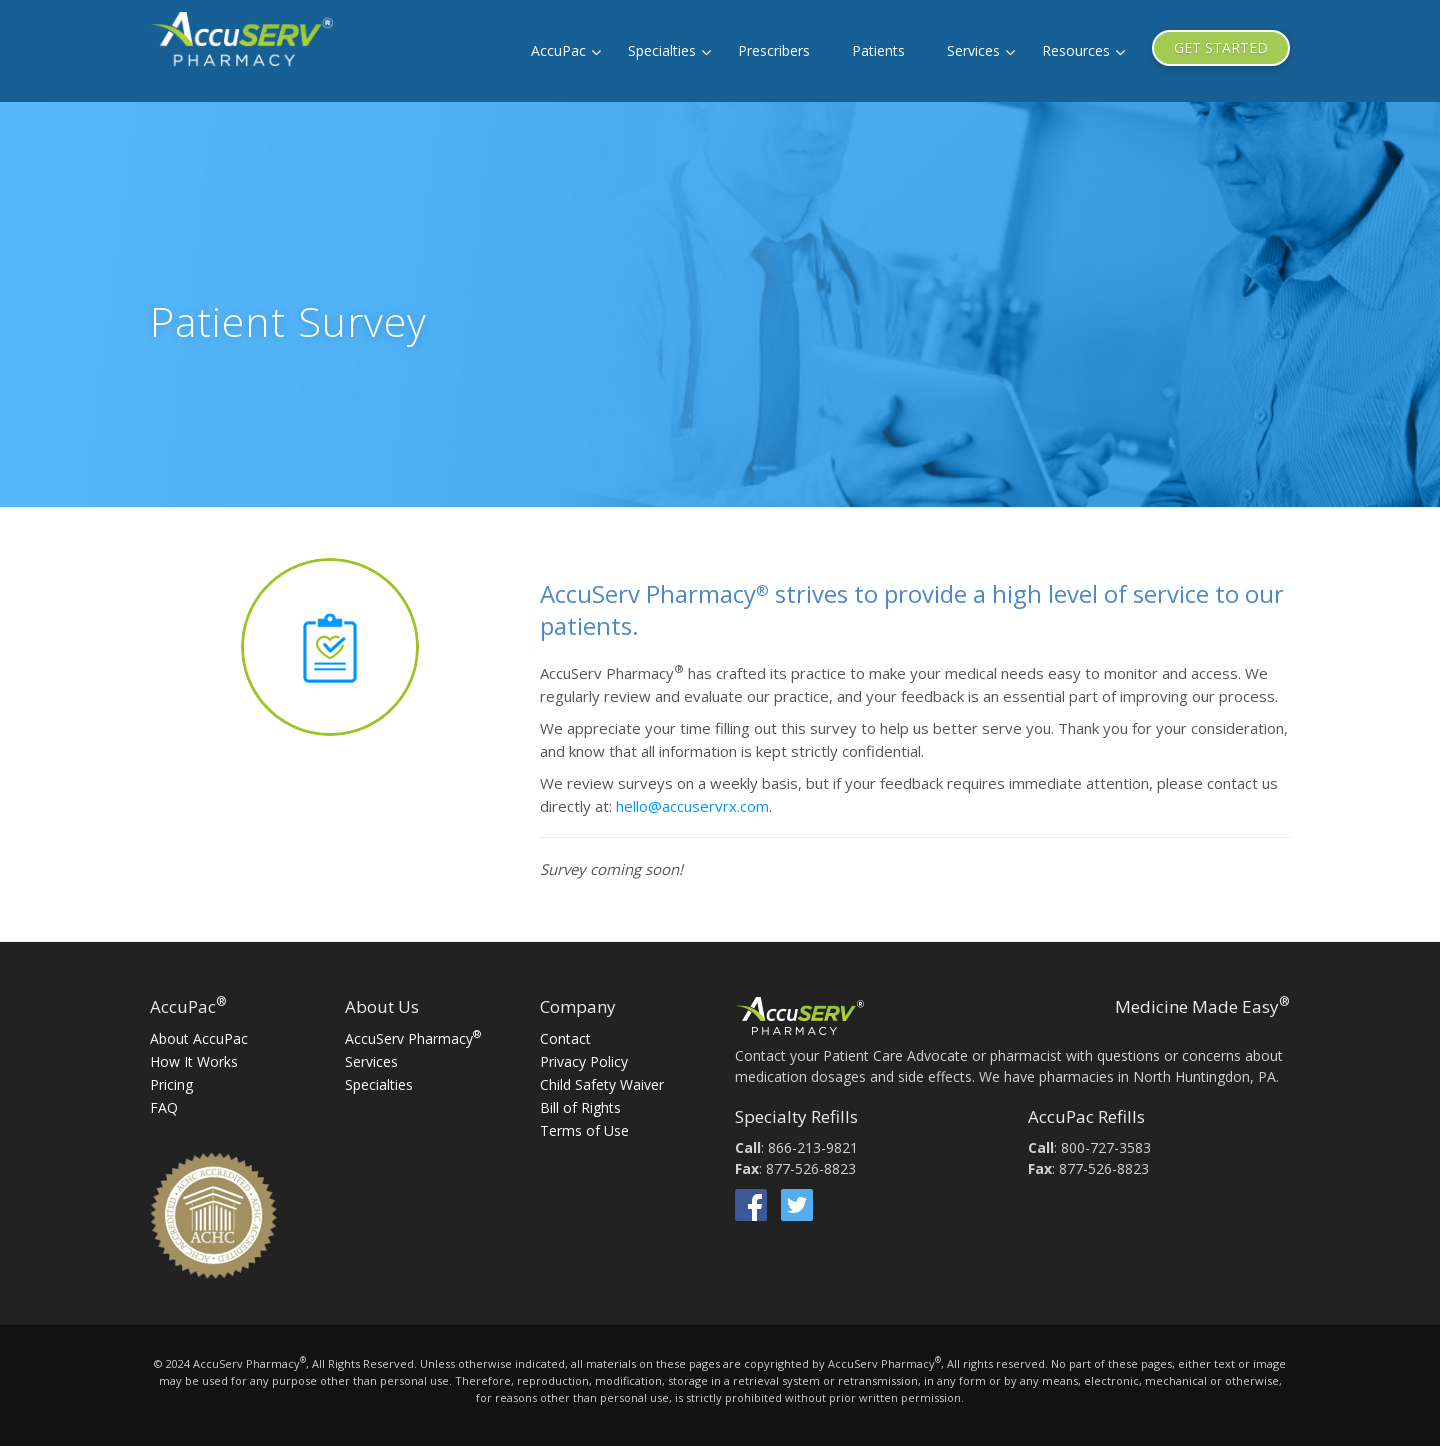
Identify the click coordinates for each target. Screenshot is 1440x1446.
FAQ (164, 1107)
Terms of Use (584, 1130)
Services (973, 50)
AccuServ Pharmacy (413, 1038)
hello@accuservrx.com (692, 806)
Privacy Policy (584, 1061)
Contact (565, 1038)
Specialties (662, 50)
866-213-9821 (813, 1147)
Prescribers (774, 50)
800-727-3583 (1106, 1147)
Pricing (171, 1084)
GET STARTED (1221, 47)
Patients (878, 50)
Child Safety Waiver (602, 1084)
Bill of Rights (580, 1107)
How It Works (194, 1061)
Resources (1076, 50)
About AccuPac (199, 1038)
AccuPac (558, 50)
